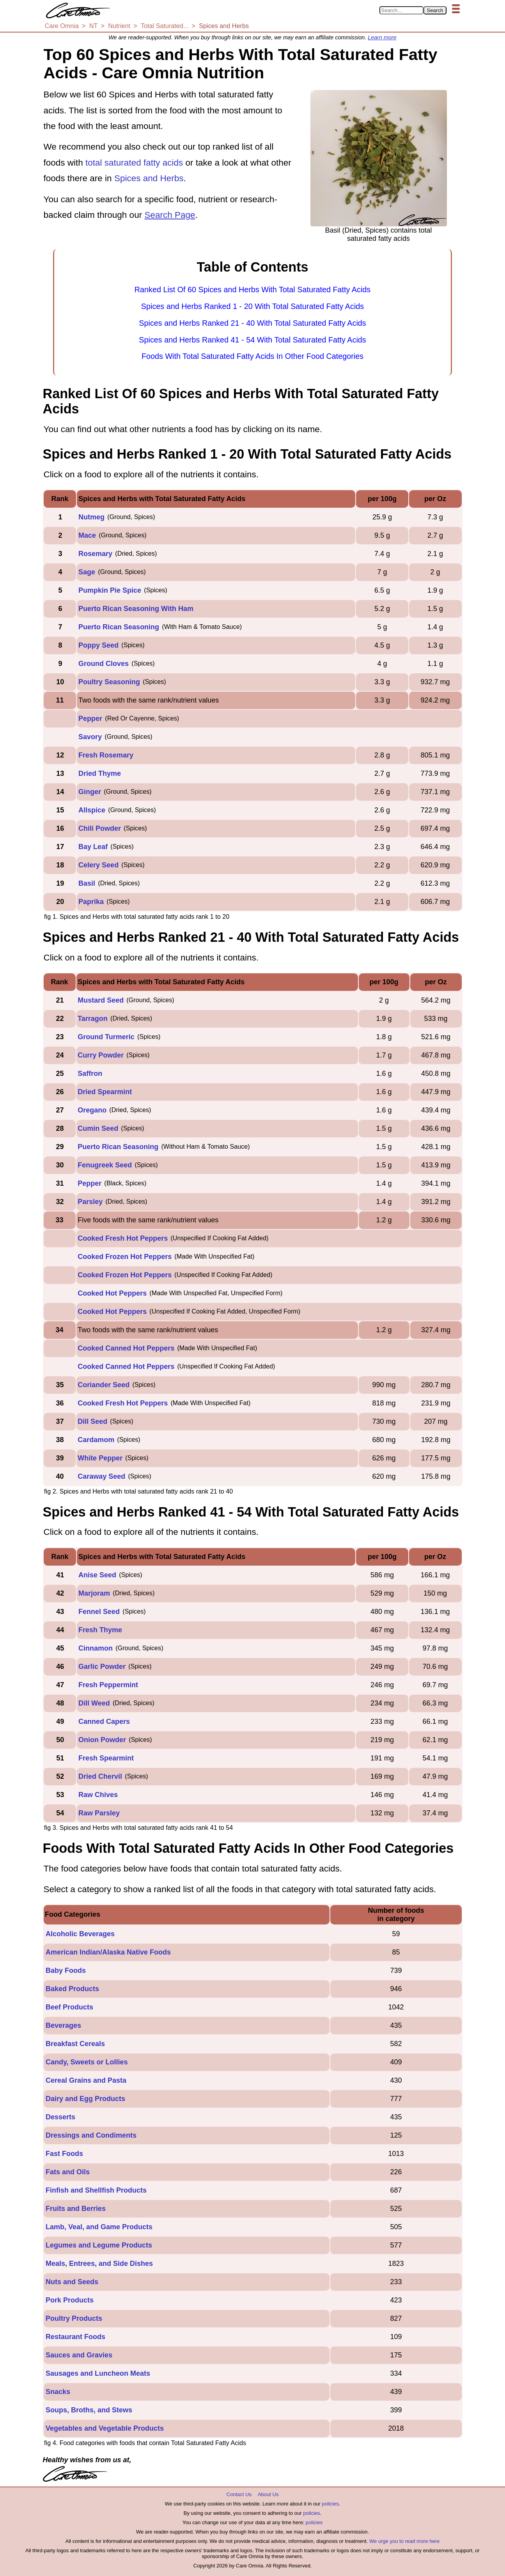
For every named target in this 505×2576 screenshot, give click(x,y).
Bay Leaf (93, 847)
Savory (90, 737)
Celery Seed (98, 865)
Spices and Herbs (149, 178)
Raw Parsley (99, 1813)
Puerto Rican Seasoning (118, 627)
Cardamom (96, 1440)
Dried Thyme (99, 773)
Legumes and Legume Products (99, 2245)
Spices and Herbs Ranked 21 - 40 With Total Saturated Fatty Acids (252, 323)
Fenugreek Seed (105, 1165)
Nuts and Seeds (72, 2282)
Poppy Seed (98, 645)
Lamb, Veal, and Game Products (99, 2227)
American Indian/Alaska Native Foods (108, 1952)
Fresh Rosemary (105, 755)
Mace (87, 535)
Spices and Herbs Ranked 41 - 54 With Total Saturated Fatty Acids (252, 339)
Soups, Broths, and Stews (89, 2410)
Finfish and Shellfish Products (96, 2190)
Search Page (169, 215)
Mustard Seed (101, 1000)
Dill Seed (92, 1421)
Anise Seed (97, 1575)
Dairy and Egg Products (85, 2099)
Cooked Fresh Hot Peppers (123, 1238)
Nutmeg (91, 517)
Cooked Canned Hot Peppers (126, 1348)
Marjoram (94, 1593)
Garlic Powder (102, 1666)
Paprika (91, 902)
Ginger (89, 792)
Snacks (58, 2392)
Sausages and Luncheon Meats (98, 2373)
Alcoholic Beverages (80, 1934)
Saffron (90, 1073)
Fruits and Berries (76, 2208)
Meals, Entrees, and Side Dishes (99, 2263)
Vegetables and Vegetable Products (105, 2428)
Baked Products (72, 1989)
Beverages (63, 2025)
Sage (86, 572)
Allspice (91, 810)
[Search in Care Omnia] (401, 10)
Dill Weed (94, 1703)
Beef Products (69, 2007)
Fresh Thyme (100, 1630)
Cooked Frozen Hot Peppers (125, 1257)
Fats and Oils (68, 2172)
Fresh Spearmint (106, 1758)
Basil (86, 883)
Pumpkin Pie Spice (109, 590)
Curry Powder (101, 1055)
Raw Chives (98, 1795)
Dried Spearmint (105, 1092)
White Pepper (100, 1458)
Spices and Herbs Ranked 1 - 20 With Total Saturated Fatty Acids (252, 306)
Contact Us (239, 2494)
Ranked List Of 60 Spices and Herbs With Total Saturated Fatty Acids (252, 289)
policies (330, 2504)
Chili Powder (99, 828)
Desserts (60, 2117)
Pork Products (70, 2300)
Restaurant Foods (75, 2337)
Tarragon (93, 1018)
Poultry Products (74, 2318)
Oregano (92, 1110)
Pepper (90, 718)
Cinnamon (95, 1648)
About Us (268, 2494)
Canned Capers (104, 1721)
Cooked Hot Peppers (112, 1293)
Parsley (90, 1202)
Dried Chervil (100, 1776)
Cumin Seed (98, 1128)
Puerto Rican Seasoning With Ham (135, 609)
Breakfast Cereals (75, 2044)
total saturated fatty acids (134, 163)
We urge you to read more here (404, 2541)
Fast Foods (64, 2154)
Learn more (382, 37)
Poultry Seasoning (109, 682)
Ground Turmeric (106, 1037)
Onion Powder (102, 1740)
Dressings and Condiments (91, 2135)
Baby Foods (66, 1970)
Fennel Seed (99, 1612)
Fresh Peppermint (108, 1685)
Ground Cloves (103, 663)
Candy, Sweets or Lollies (87, 2062)
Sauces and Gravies (79, 2355)
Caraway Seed (101, 1476)
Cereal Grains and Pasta (86, 2080)
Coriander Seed (103, 1385)
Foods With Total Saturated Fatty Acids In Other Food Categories (252, 356)
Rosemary (95, 554)
